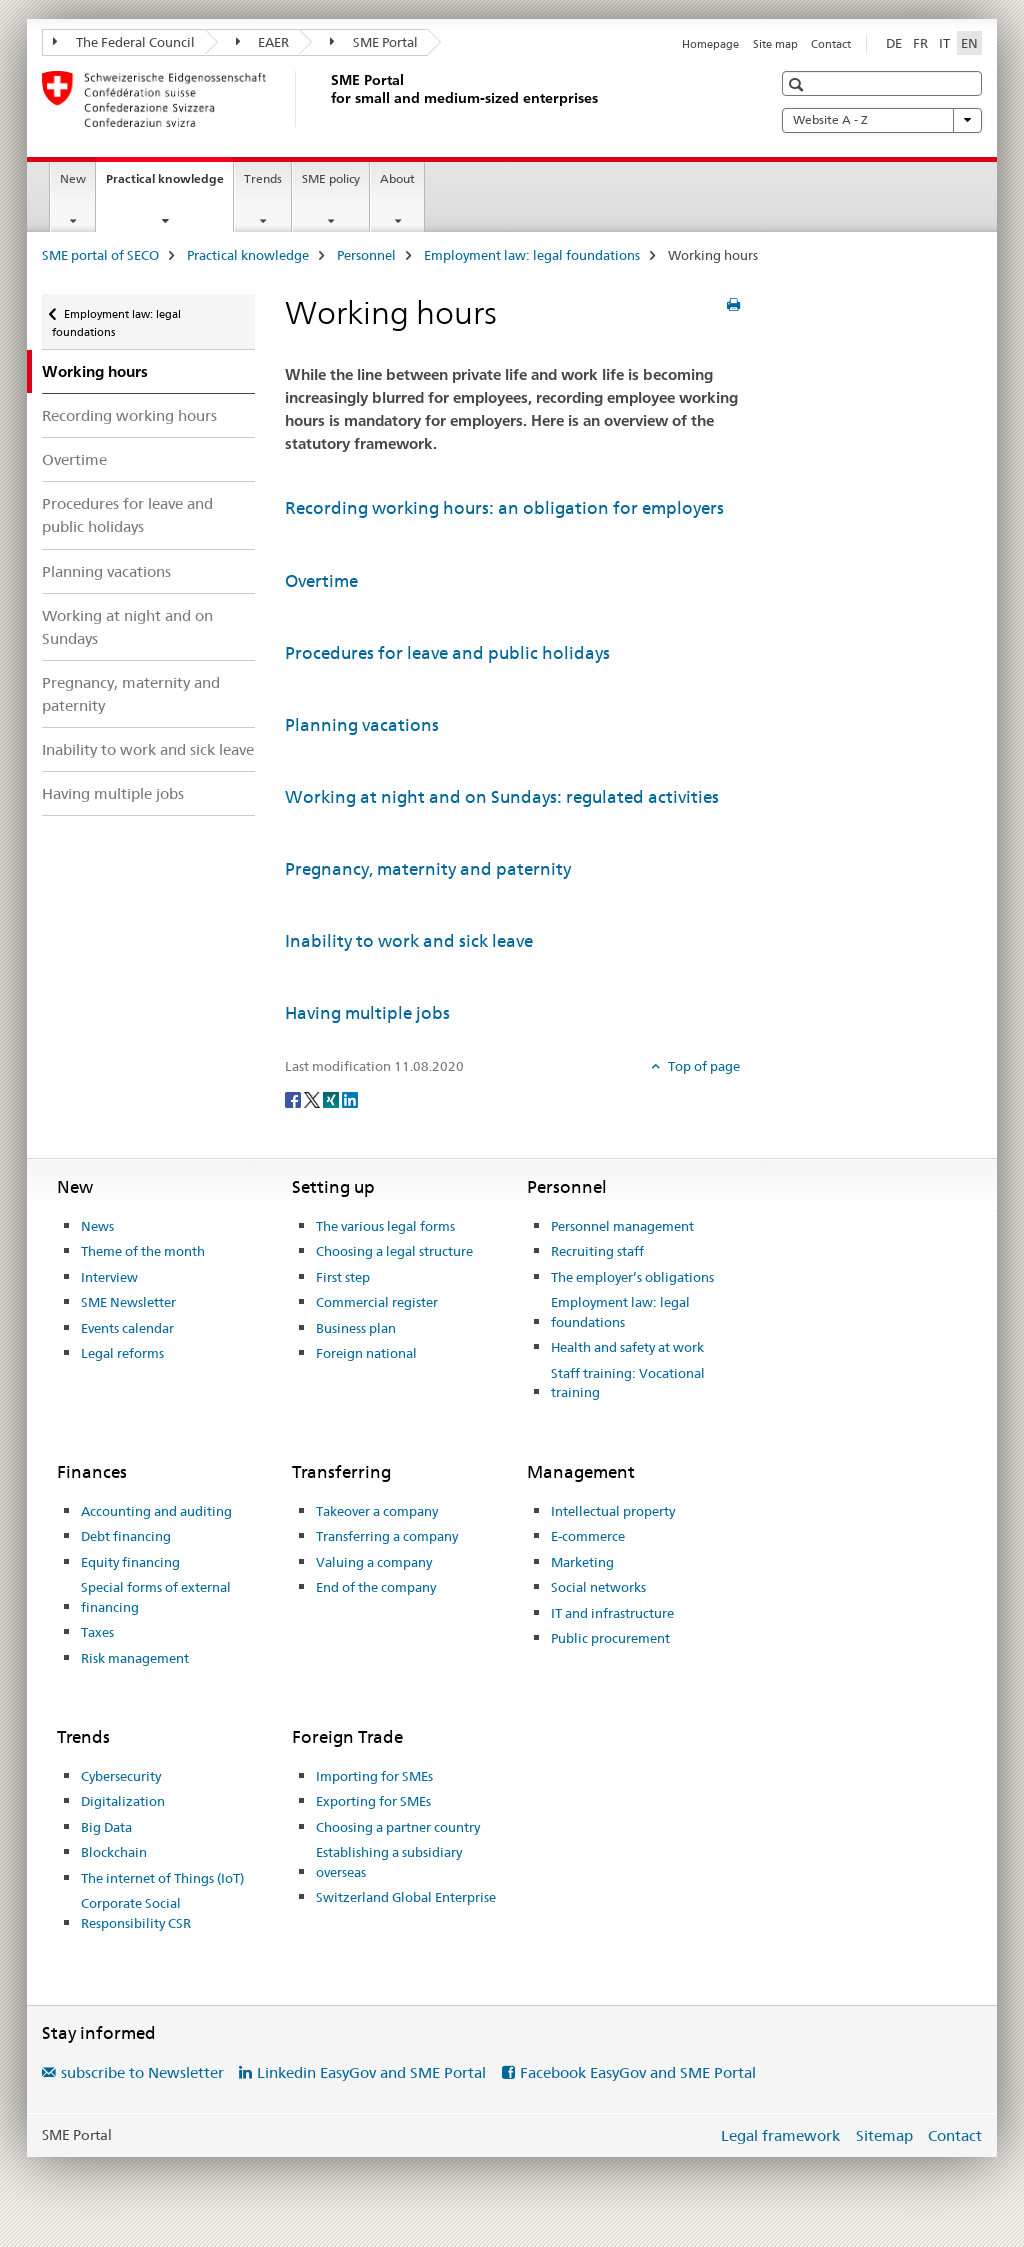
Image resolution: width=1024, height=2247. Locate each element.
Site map (775, 44)
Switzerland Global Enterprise (406, 1897)
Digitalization (123, 1801)
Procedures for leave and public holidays (127, 515)
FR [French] (920, 43)
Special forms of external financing (156, 1597)
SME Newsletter (128, 1302)
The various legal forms (385, 1226)
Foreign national (366, 1353)
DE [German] (894, 43)
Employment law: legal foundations (532, 255)
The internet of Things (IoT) (162, 1878)
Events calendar (127, 1328)
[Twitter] (313, 1099)
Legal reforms (122, 1353)
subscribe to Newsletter (142, 2072)
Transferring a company (387, 1536)
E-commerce (588, 1536)
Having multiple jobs (113, 793)
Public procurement (610, 1638)
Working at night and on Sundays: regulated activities (502, 797)
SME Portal (374, 42)
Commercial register (377, 1302)
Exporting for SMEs (373, 1801)
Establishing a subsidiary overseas (389, 1862)
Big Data (106, 1827)
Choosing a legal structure (394, 1251)
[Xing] (332, 1099)
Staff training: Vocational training (628, 1383)
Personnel (366, 255)
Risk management (135, 1658)
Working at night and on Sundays (127, 627)
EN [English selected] (969, 43)
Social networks (598, 1587)
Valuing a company (374, 1562)
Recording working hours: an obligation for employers (504, 508)
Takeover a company (377, 1511)
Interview (109, 1277)
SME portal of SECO (100, 255)
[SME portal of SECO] (327, 99)
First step (343, 1277)
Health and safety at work (627, 1347)
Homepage (710, 44)
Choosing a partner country (398, 1827)
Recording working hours (129, 415)
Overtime (74, 459)
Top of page (702, 1066)
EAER (263, 42)
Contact (831, 44)
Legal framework (780, 2135)
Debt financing (126, 1536)
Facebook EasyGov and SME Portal (638, 2072)
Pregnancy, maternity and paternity (131, 694)
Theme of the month (143, 1251)
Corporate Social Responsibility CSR (136, 1913)
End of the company (376, 1587)
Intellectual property (613, 1511)
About (397, 178)
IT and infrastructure (612, 1613)
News (97, 1226)
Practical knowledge (169, 185)
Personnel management (622, 1226)
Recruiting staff (597, 1251)
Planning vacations (106, 571)
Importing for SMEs (374, 1776)
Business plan (356, 1328)
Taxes (97, 1632)
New (73, 178)
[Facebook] (294, 1099)
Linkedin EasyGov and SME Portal (371, 2072)
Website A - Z (882, 120)
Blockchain (114, 1852)
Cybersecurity (121, 1776)
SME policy (331, 178)
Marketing (582, 1562)
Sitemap (884, 2135)
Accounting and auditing (156, 1511)
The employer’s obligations (632, 1277)
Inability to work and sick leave (148, 749)
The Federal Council (124, 42)
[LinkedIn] (350, 1099)
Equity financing (130, 1562)
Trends (263, 178)
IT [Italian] (944, 43)
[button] (798, 84)
